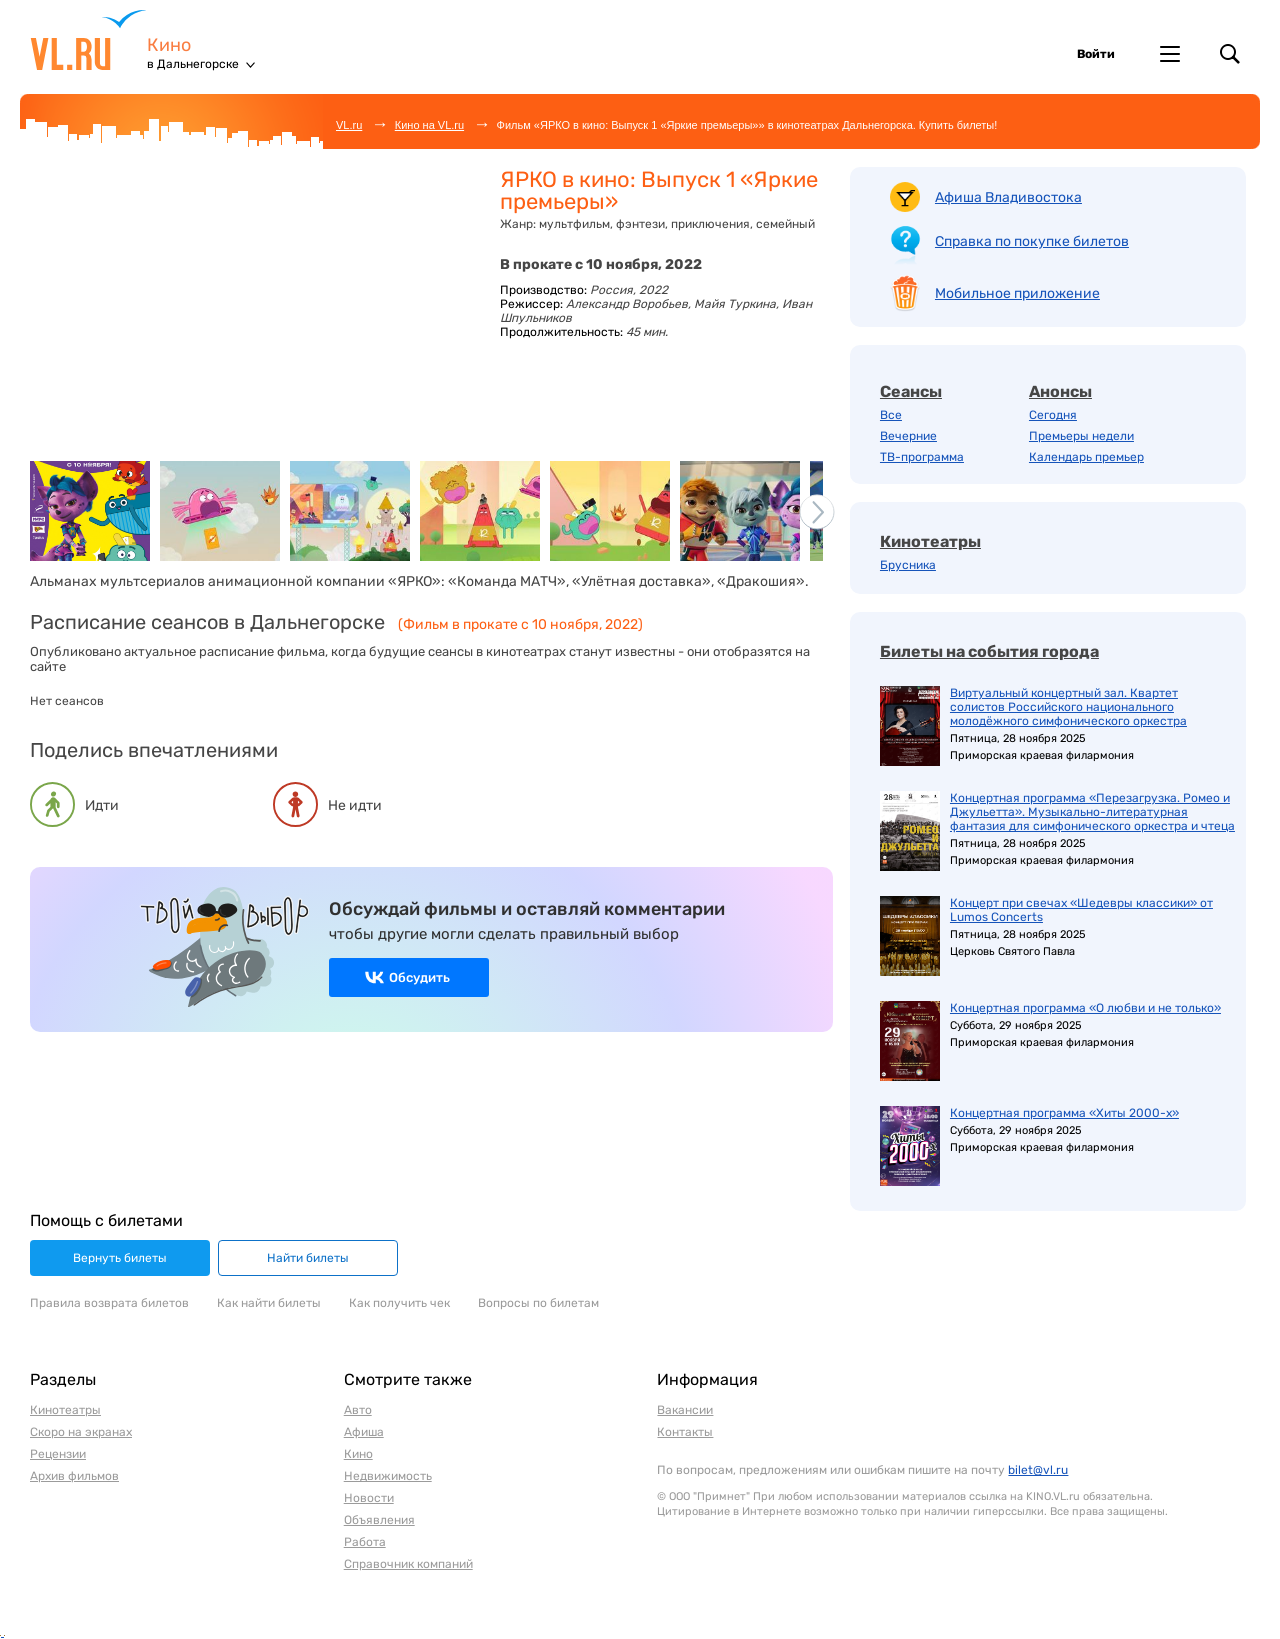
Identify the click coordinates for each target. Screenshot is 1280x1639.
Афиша (364, 1432)
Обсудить (419, 977)
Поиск (1230, 54)
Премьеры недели (1081, 436)
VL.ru (88, 40)
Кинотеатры (930, 541)
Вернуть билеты (120, 1258)
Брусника (908, 565)
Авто (358, 1410)
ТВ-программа (922, 457)
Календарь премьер (1086, 457)
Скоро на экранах (81, 1432)
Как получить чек (399, 1303)
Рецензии (58, 1454)
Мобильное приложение (1017, 293)
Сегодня (1053, 415)
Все (891, 415)
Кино (169, 45)
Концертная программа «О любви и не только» (1085, 1008)
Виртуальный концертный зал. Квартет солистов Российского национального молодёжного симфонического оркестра (1068, 707)
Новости (369, 1498)
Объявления (379, 1520)
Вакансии (685, 1410)
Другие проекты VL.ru (1170, 54)
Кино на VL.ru (429, 125)
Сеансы (911, 391)
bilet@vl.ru (1038, 1470)
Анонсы (1060, 391)
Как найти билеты (269, 1303)
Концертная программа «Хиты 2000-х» (1064, 1113)
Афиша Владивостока (1008, 197)
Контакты (685, 1432)
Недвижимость (388, 1476)
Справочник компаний (408, 1564)
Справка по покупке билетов (1032, 241)
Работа (365, 1542)
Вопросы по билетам (538, 1303)
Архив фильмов (74, 1476)
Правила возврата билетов (109, 1303)
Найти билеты (308, 1258)
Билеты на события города (989, 651)
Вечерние (908, 436)
